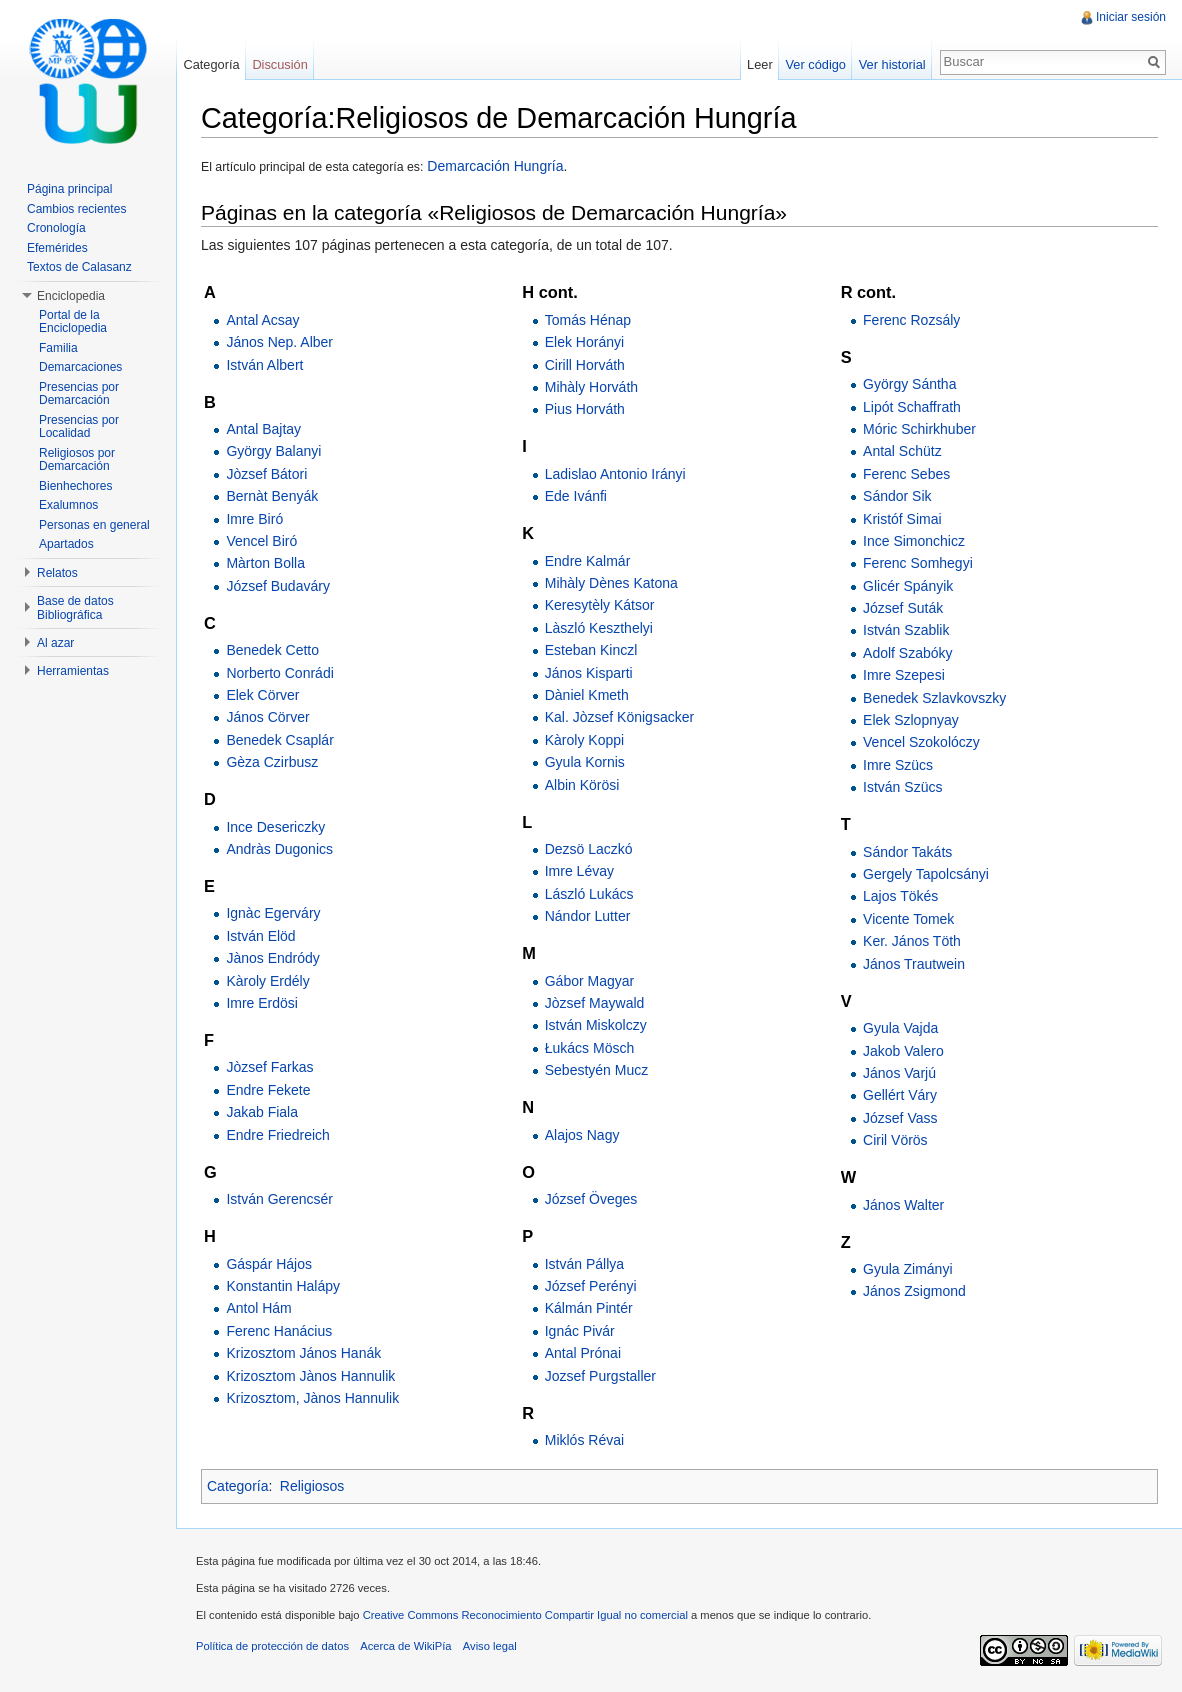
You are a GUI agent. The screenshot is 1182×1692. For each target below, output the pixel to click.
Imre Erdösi (262, 1003)
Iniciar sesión (1131, 17)
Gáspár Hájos (269, 1264)
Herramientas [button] (73, 671)
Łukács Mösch (589, 1048)
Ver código (815, 64)
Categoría (237, 1486)
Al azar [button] (55, 643)
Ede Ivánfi (576, 496)
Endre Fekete (268, 1090)
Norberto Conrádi (279, 673)
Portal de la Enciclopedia (73, 322)
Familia (58, 348)
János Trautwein (914, 964)
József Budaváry (278, 586)
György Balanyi (273, 451)
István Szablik (906, 630)
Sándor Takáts (907, 852)
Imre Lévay (579, 871)
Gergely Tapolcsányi (926, 874)
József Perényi (591, 1286)
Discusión (279, 64)
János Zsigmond (914, 1291)
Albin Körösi (582, 785)
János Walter (903, 1205)
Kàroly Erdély (267, 981)
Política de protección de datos (272, 1646)
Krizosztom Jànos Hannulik (310, 1376)
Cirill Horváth (585, 365)
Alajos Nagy (582, 1135)
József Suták (903, 608)
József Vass (900, 1118)
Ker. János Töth (912, 941)
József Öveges (591, 1199)
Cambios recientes (76, 209)
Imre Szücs (898, 765)
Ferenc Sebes (906, 474)
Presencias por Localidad (79, 427)
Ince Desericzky (275, 827)
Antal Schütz (902, 451)
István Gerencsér (279, 1199)
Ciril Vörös (895, 1140)
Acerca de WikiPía (405, 1646)
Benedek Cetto (272, 650)
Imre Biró (254, 519)
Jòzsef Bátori (266, 474)
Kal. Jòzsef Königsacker (619, 717)
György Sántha (909, 384)
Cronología (56, 228)
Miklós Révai (584, 1440)
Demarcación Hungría (493, 166)
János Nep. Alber (279, 342)
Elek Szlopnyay (911, 720)
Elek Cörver (262, 695)
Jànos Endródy (272, 958)
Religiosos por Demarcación (77, 460)
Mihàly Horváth (591, 387)
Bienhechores (75, 486)
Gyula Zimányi (907, 1269)
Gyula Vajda (900, 1028)
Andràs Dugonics (279, 849)
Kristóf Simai (902, 519)
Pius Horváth (585, 409)
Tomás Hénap (588, 320)
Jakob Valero (903, 1051)
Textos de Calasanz (79, 267)
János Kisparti (589, 673)
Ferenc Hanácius (279, 1331)
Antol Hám (258, 1308)
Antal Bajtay (263, 429)
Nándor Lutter (588, 916)
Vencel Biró (261, 541)
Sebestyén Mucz (597, 1070)
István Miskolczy (596, 1025)
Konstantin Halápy (283, 1286)
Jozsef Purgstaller (600, 1376)
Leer (760, 64)
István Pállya (584, 1264)
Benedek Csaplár (279, 740)
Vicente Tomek (908, 919)
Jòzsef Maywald (595, 1003)
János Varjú (899, 1073)
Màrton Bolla (265, 563)
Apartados (66, 544)
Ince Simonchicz (914, 541)
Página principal (69, 189)
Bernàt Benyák (272, 496)
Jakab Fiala (262, 1112)
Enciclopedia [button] (71, 296)
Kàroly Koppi (584, 740)
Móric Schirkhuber (919, 429)
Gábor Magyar (589, 981)
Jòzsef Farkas (269, 1067)
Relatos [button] (57, 573)
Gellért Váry (900, 1095)
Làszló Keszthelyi (599, 628)
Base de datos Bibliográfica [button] (75, 608)
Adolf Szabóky (908, 653)
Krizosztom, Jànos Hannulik (312, 1398)
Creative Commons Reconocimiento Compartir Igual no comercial (525, 1615)
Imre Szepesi (904, 675)
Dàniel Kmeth (587, 695)
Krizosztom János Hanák (303, 1353)
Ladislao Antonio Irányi (615, 474)
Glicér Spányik (908, 586)
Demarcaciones (80, 367)
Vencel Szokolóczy (921, 742)
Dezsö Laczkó (589, 849)
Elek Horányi (584, 342)
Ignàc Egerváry (273, 913)
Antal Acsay (262, 320)
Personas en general (94, 525)
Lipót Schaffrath (912, 407)
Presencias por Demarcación (79, 394)
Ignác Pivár (580, 1331)
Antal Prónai (583, 1353)
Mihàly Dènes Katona (611, 583)
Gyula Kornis (585, 762)
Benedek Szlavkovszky (934, 698)
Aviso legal (490, 1646)
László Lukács (589, 894)
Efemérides (57, 248)
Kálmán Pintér (589, 1308)
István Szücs (902, 787)
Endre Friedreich (278, 1135)
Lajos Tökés (900, 896)
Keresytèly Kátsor (600, 605)
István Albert (264, 365)
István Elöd (260, 936)
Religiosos (312, 1486)
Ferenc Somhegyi (918, 563)
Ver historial (892, 64)
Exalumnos (68, 505)
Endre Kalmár (588, 561)
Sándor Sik (897, 496)
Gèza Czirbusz (272, 762)
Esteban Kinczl (591, 650)
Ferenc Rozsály (911, 320)
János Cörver (267, 717)
